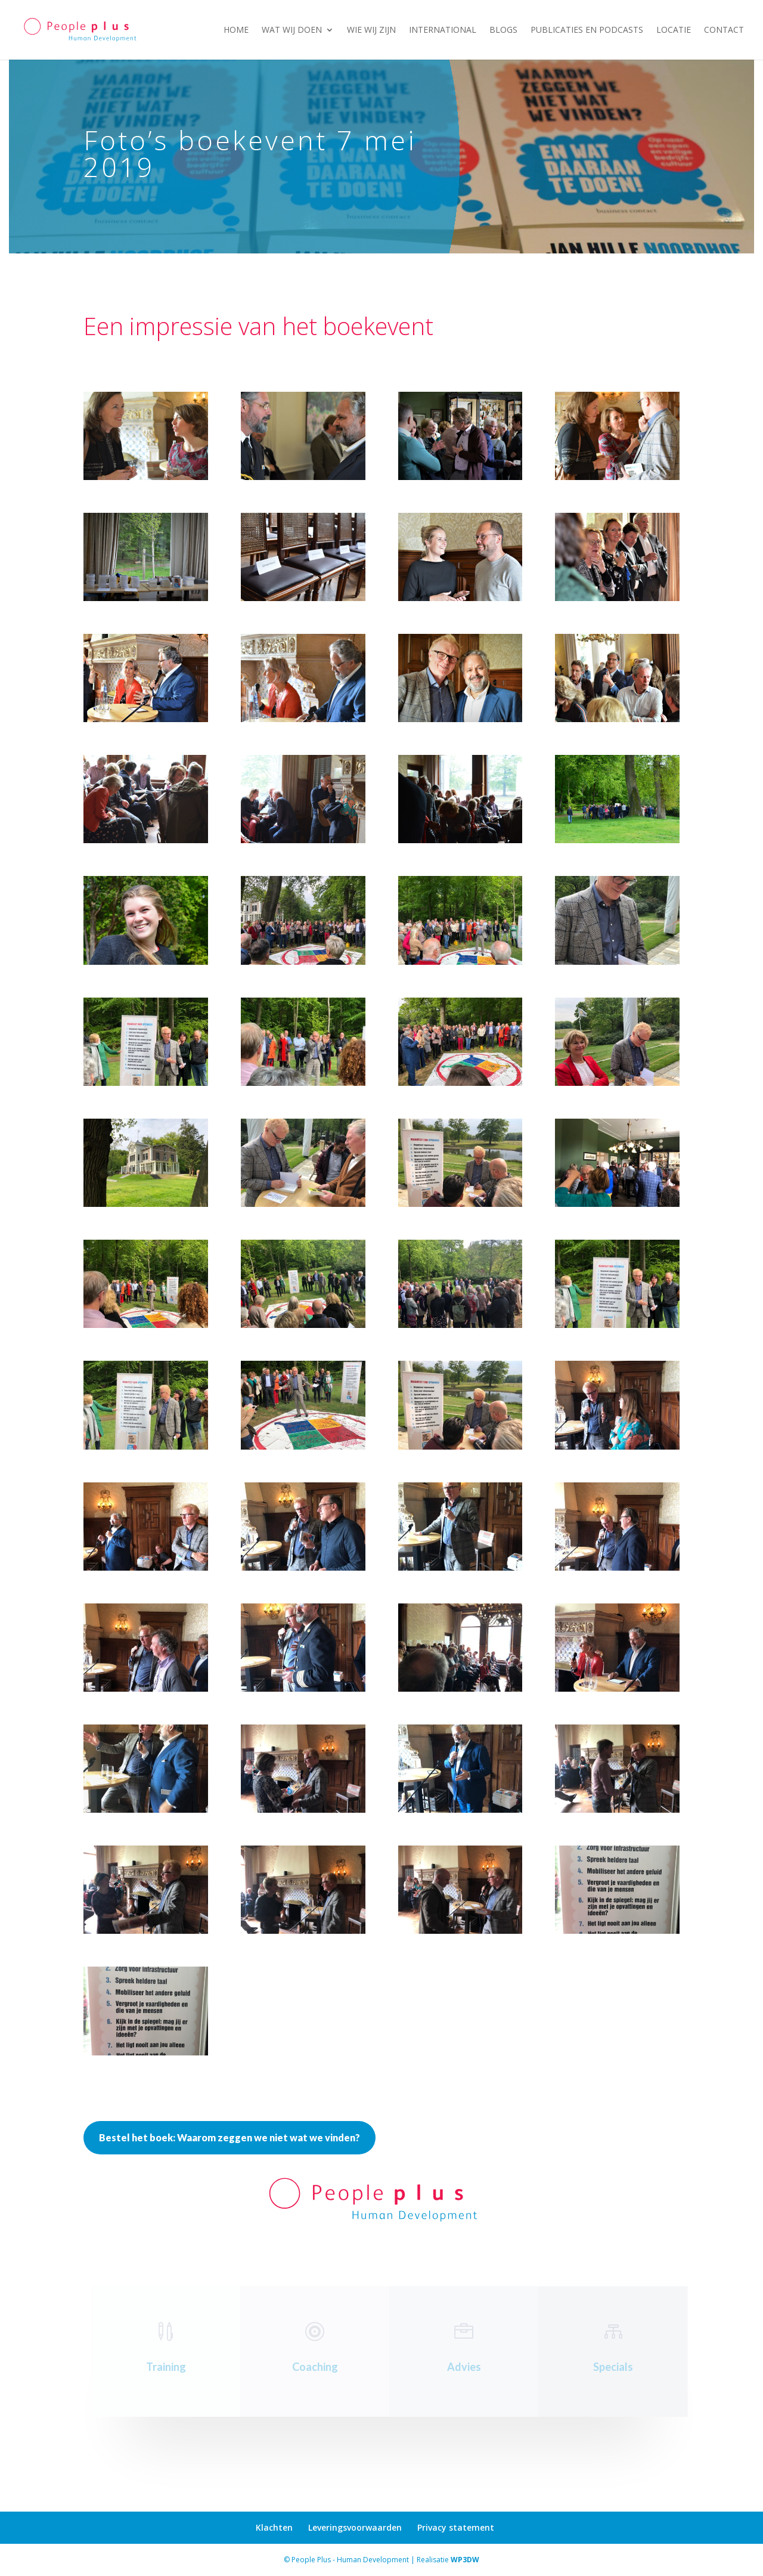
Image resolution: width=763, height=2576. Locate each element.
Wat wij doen (292, 30)
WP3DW (465, 2560)
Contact (724, 30)
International (442, 30)
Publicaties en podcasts (587, 30)
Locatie (673, 30)
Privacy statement (455, 2527)
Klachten (274, 2527)
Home (236, 30)
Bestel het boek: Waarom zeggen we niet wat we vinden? (229, 2137)
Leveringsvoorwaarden (355, 2527)
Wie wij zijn (371, 30)
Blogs (503, 30)
